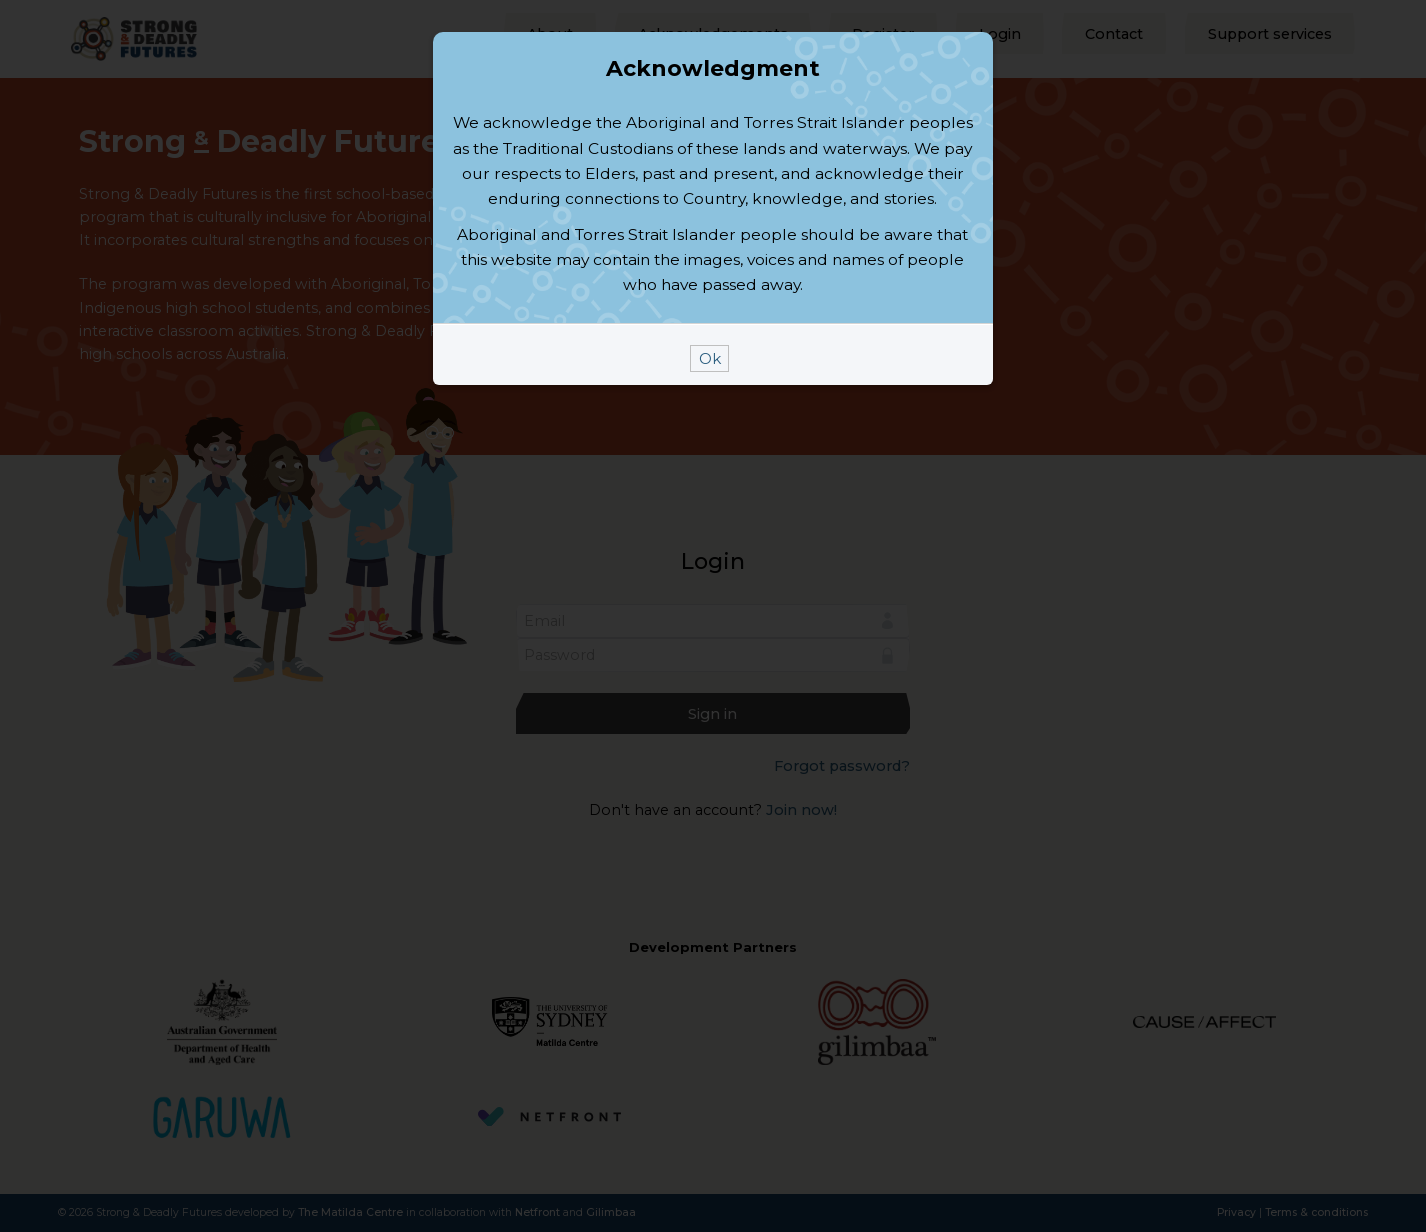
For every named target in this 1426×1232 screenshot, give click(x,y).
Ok (710, 569)
